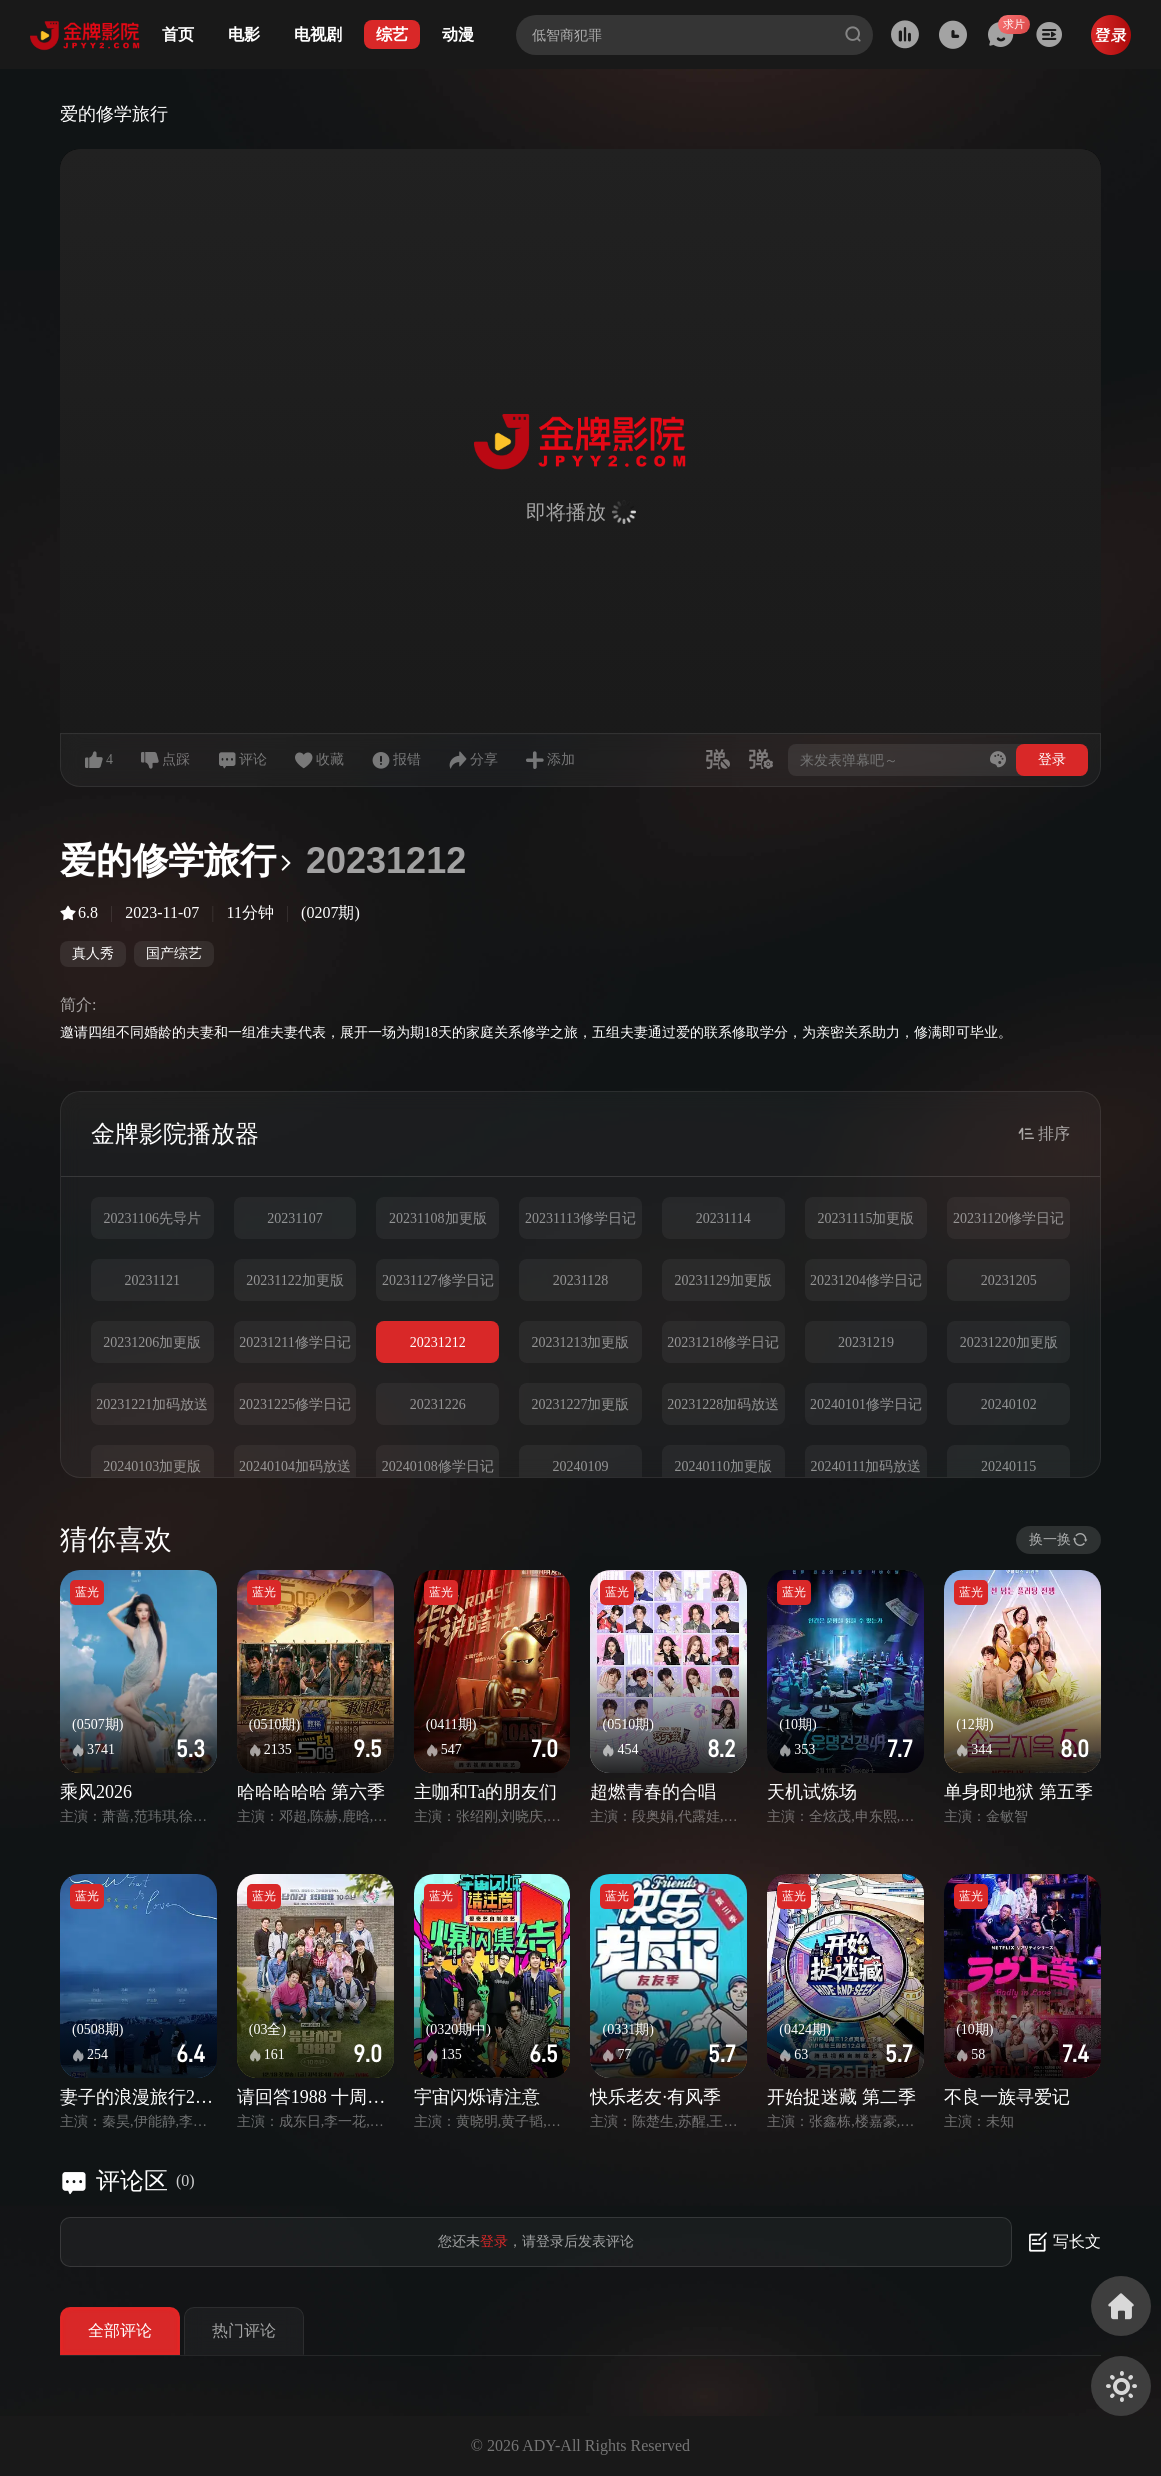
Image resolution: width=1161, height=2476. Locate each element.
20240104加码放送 (295, 1466)
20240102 (1009, 1404)
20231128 (580, 1280)
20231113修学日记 (580, 1218)
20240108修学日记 (438, 1466)
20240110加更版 (722, 1466)
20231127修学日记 (437, 1280)
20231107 (294, 1218)
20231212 (438, 1342)
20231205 (1009, 1280)
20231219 (866, 1342)
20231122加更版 (294, 1280)
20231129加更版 (722, 1280)
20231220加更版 (1009, 1342)
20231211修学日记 (294, 1342)
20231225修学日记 (295, 1404)
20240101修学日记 (866, 1404)
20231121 (152, 1280)
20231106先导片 (152, 1218)
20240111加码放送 (865, 1466)
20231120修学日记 (1008, 1218)
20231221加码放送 (152, 1404)
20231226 (438, 1404)
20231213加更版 (580, 1342)
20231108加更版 (437, 1218)
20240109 (580, 1466)
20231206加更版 (152, 1342)
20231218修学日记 (723, 1342)
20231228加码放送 (723, 1404)
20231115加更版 (865, 1218)
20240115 (1008, 1466)
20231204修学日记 (866, 1280)
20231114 (723, 1218)
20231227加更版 (580, 1404)
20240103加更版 (152, 1466)
